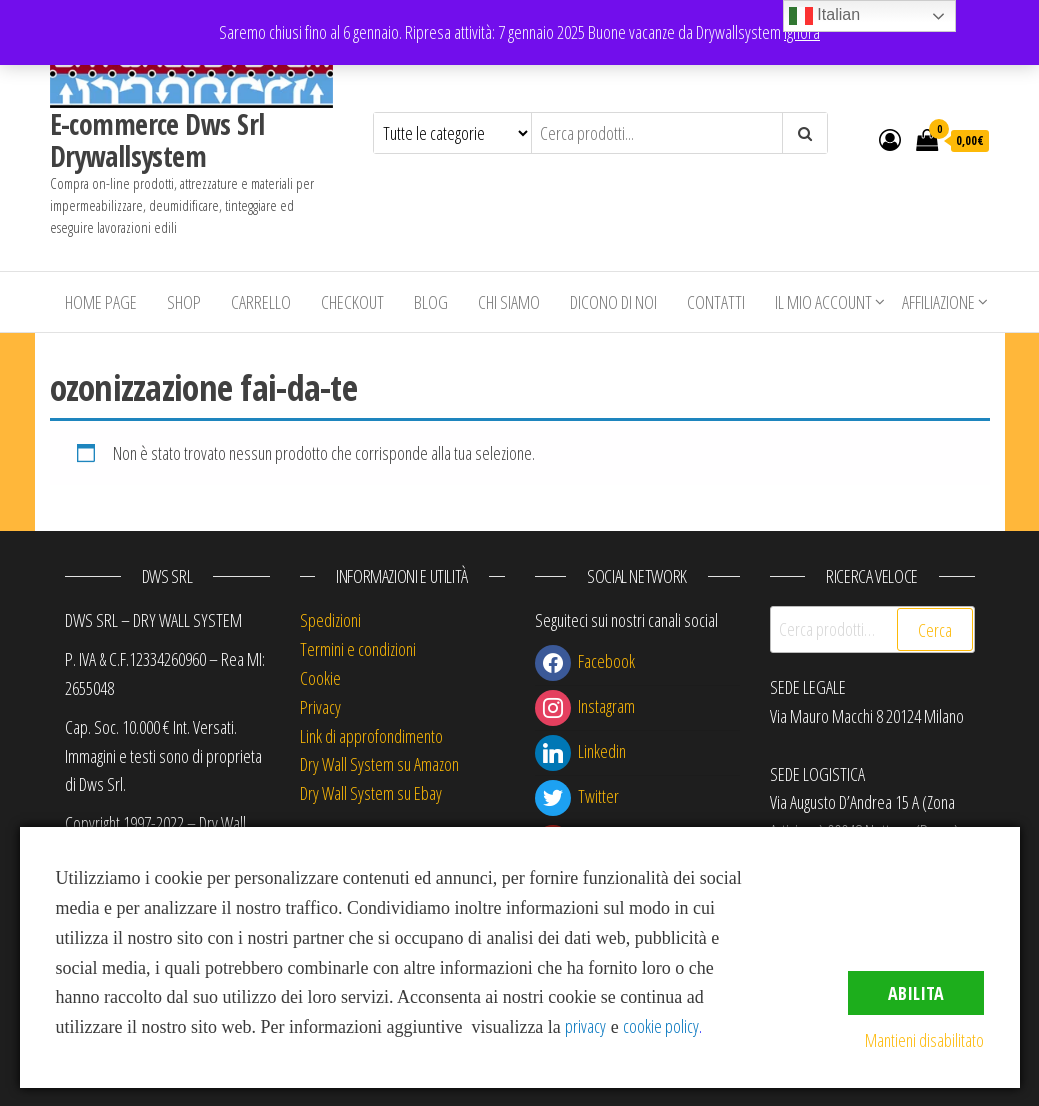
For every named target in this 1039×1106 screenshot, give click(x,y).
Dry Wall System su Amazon (379, 764)
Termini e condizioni (358, 649)
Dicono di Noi (613, 302)
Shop (184, 302)
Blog (431, 302)
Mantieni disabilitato (924, 1040)
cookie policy (661, 1026)
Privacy (320, 707)
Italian (824, 16)
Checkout (352, 302)
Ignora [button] (802, 32)
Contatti (716, 302)
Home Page (101, 302)
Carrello (261, 302)
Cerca (935, 630)
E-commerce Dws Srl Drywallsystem (157, 140)
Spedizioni (330, 620)
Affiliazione (938, 302)
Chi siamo (509, 302)
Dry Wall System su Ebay (371, 793)
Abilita (916, 993)
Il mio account (823, 302)
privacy (585, 1026)
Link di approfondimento (371, 736)
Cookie (320, 678)
